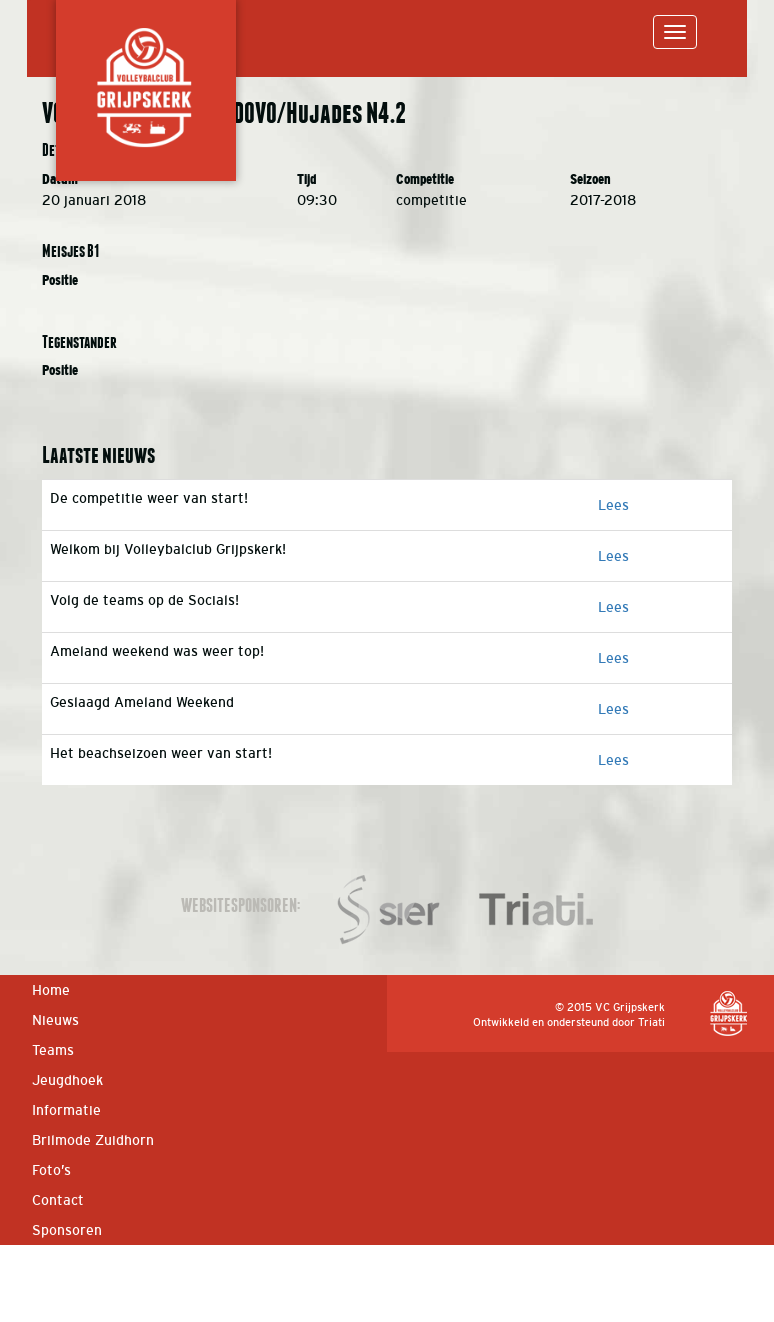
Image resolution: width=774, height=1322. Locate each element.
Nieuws (55, 1020)
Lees (613, 505)
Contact (58, 1200)
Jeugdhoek (67, 1080)
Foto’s (51, 1170)
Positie (60, 280)
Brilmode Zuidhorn (93, 1140)
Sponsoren (67, 1230)
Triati (651, 1022)
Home (51, 990)
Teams (53, 1050)
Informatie (66, 1110)
